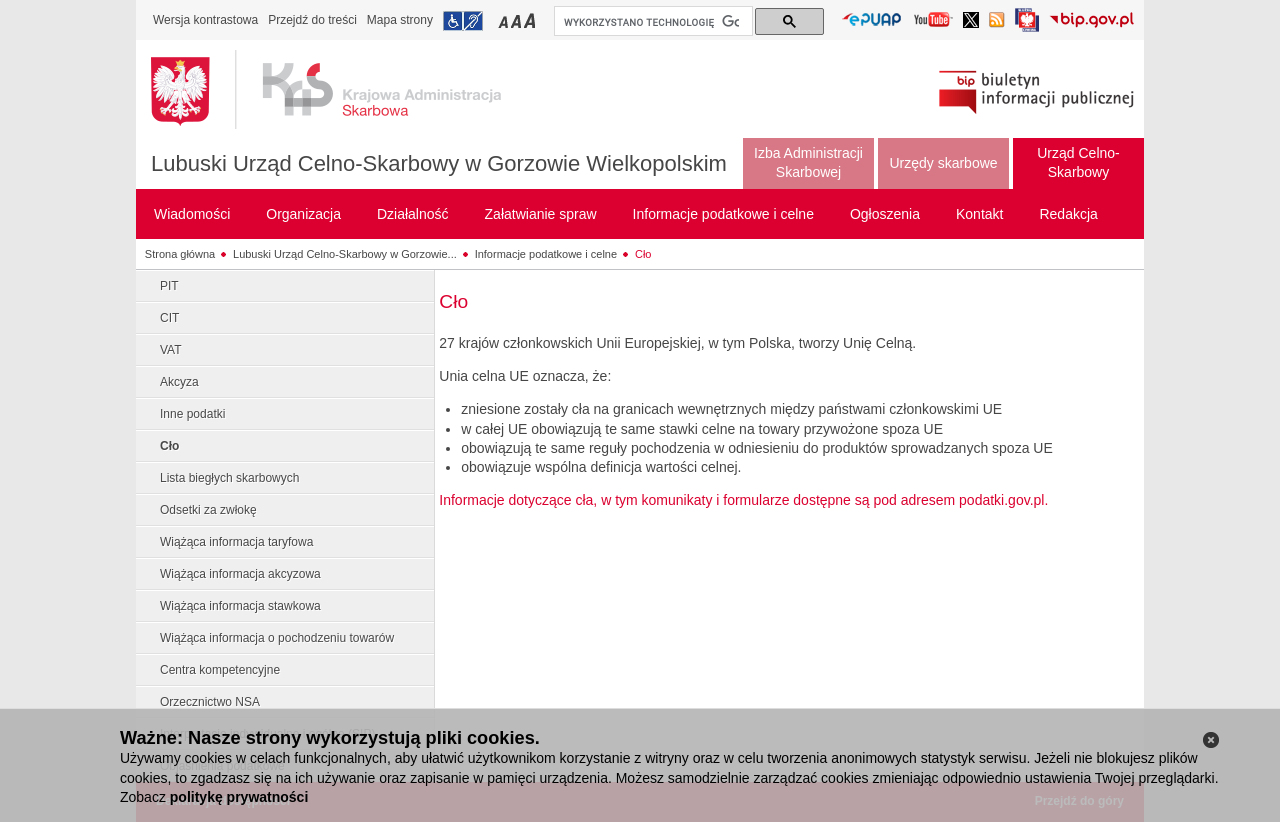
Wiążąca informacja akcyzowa (240, 574)
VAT (171, 350)
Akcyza (179, 382)
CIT (169, 318)
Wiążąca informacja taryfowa (236, 542)
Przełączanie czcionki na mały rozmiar (505, 20)
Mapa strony (400, 20)
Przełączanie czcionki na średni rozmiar (518, 20)
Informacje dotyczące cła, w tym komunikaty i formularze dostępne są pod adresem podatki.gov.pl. (743, 500)
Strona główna (180, 254)
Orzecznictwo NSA (210, 702)
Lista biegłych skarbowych (229, 478)
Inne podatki (192, 414)
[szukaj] (651, 22)
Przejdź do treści (312, 20)
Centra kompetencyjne (220, 670)
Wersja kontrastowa (205, 20)
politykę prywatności (239, 797)
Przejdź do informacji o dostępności (463, 21)
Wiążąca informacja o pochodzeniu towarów (277, 638)
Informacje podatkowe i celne (546, 254)
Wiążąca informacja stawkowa (240, 606)
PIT (169, 286)
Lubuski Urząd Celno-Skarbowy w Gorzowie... (345, 254)
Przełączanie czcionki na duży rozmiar (531, 20)
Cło (643, 254)
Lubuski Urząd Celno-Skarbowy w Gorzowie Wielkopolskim (439, 163)
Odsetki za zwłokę (208, 510)
